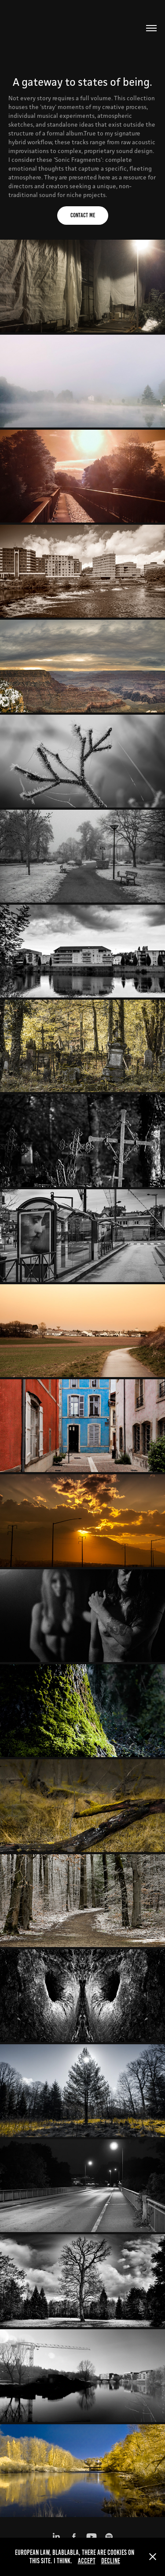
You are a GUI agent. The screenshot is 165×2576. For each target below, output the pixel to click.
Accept (86, 2561)
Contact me (82, 215)
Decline (110, 2561)
